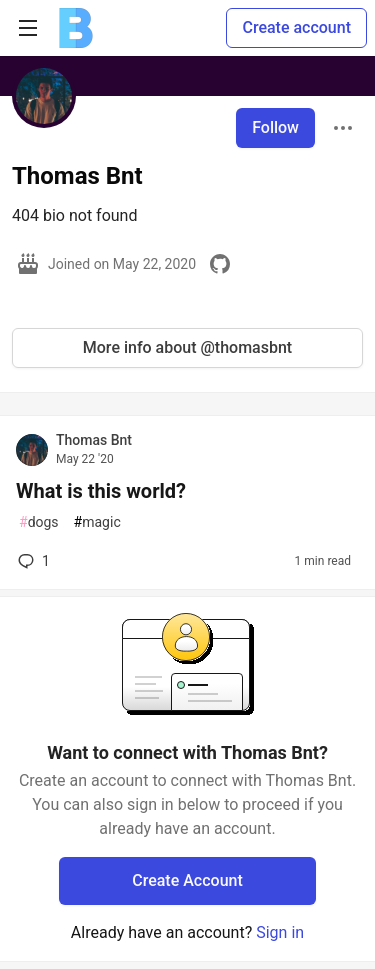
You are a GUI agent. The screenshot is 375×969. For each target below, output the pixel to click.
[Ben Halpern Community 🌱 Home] (76, 28)
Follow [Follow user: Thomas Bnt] (275, 127)
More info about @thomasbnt (187, 347)
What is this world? (101, 491)
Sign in (280, 932)
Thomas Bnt (94, 440)
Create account (296, 27)
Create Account (187, 880)
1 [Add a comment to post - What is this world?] (32, 561)
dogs (39, 522)
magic (97, 522)
